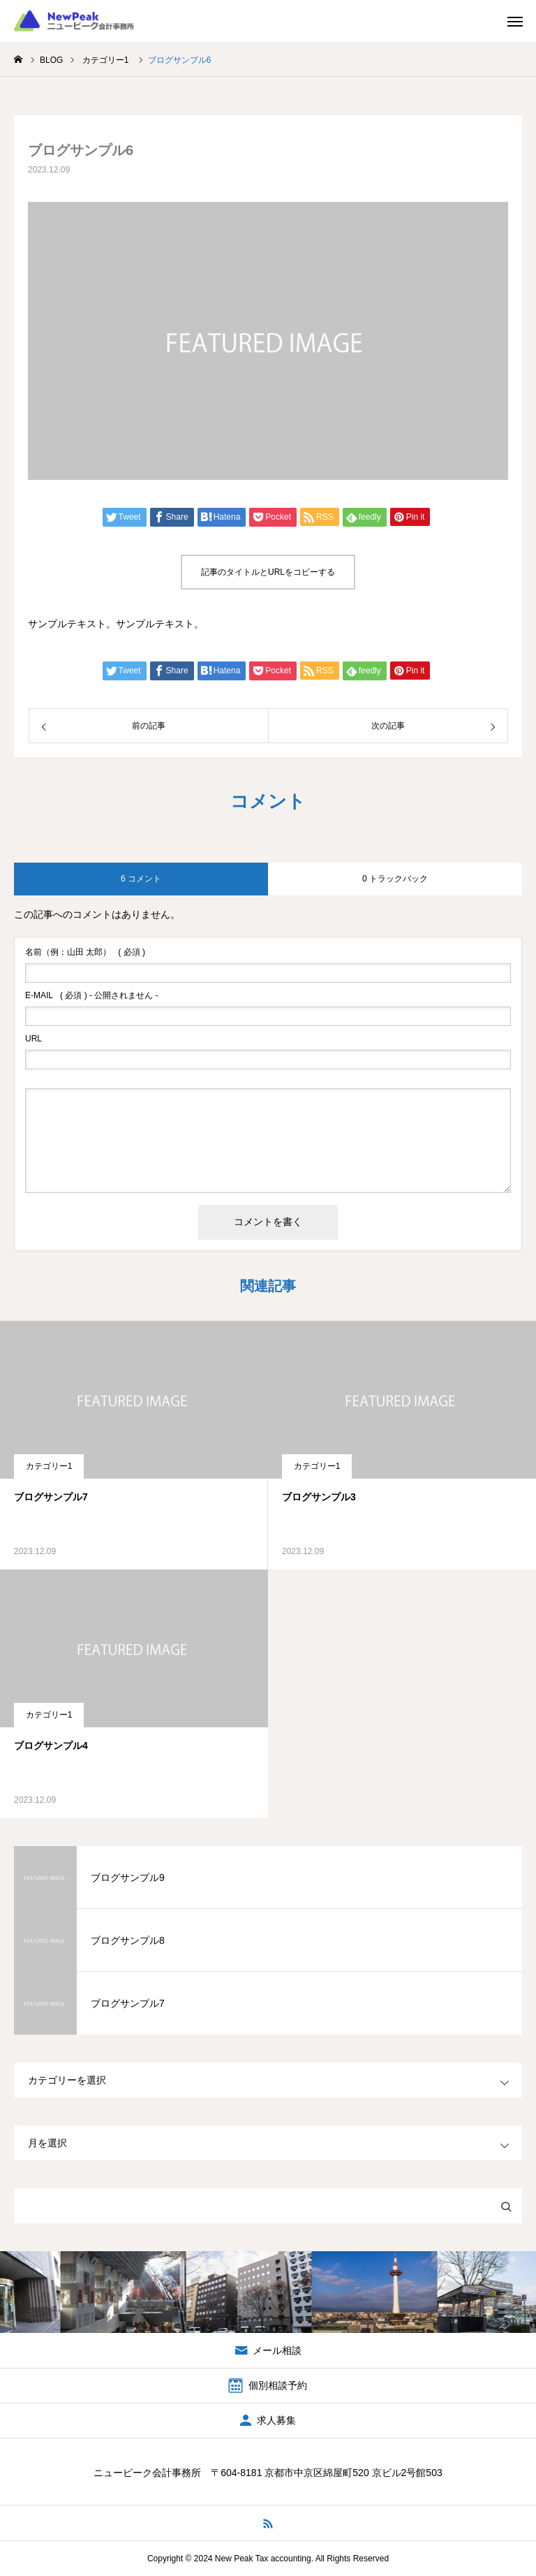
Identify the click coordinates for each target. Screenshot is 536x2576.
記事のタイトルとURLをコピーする (268, 572)
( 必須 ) (85, 952)
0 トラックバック (395, 879)
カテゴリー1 (49, 1466)
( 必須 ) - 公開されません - (91, 995)
